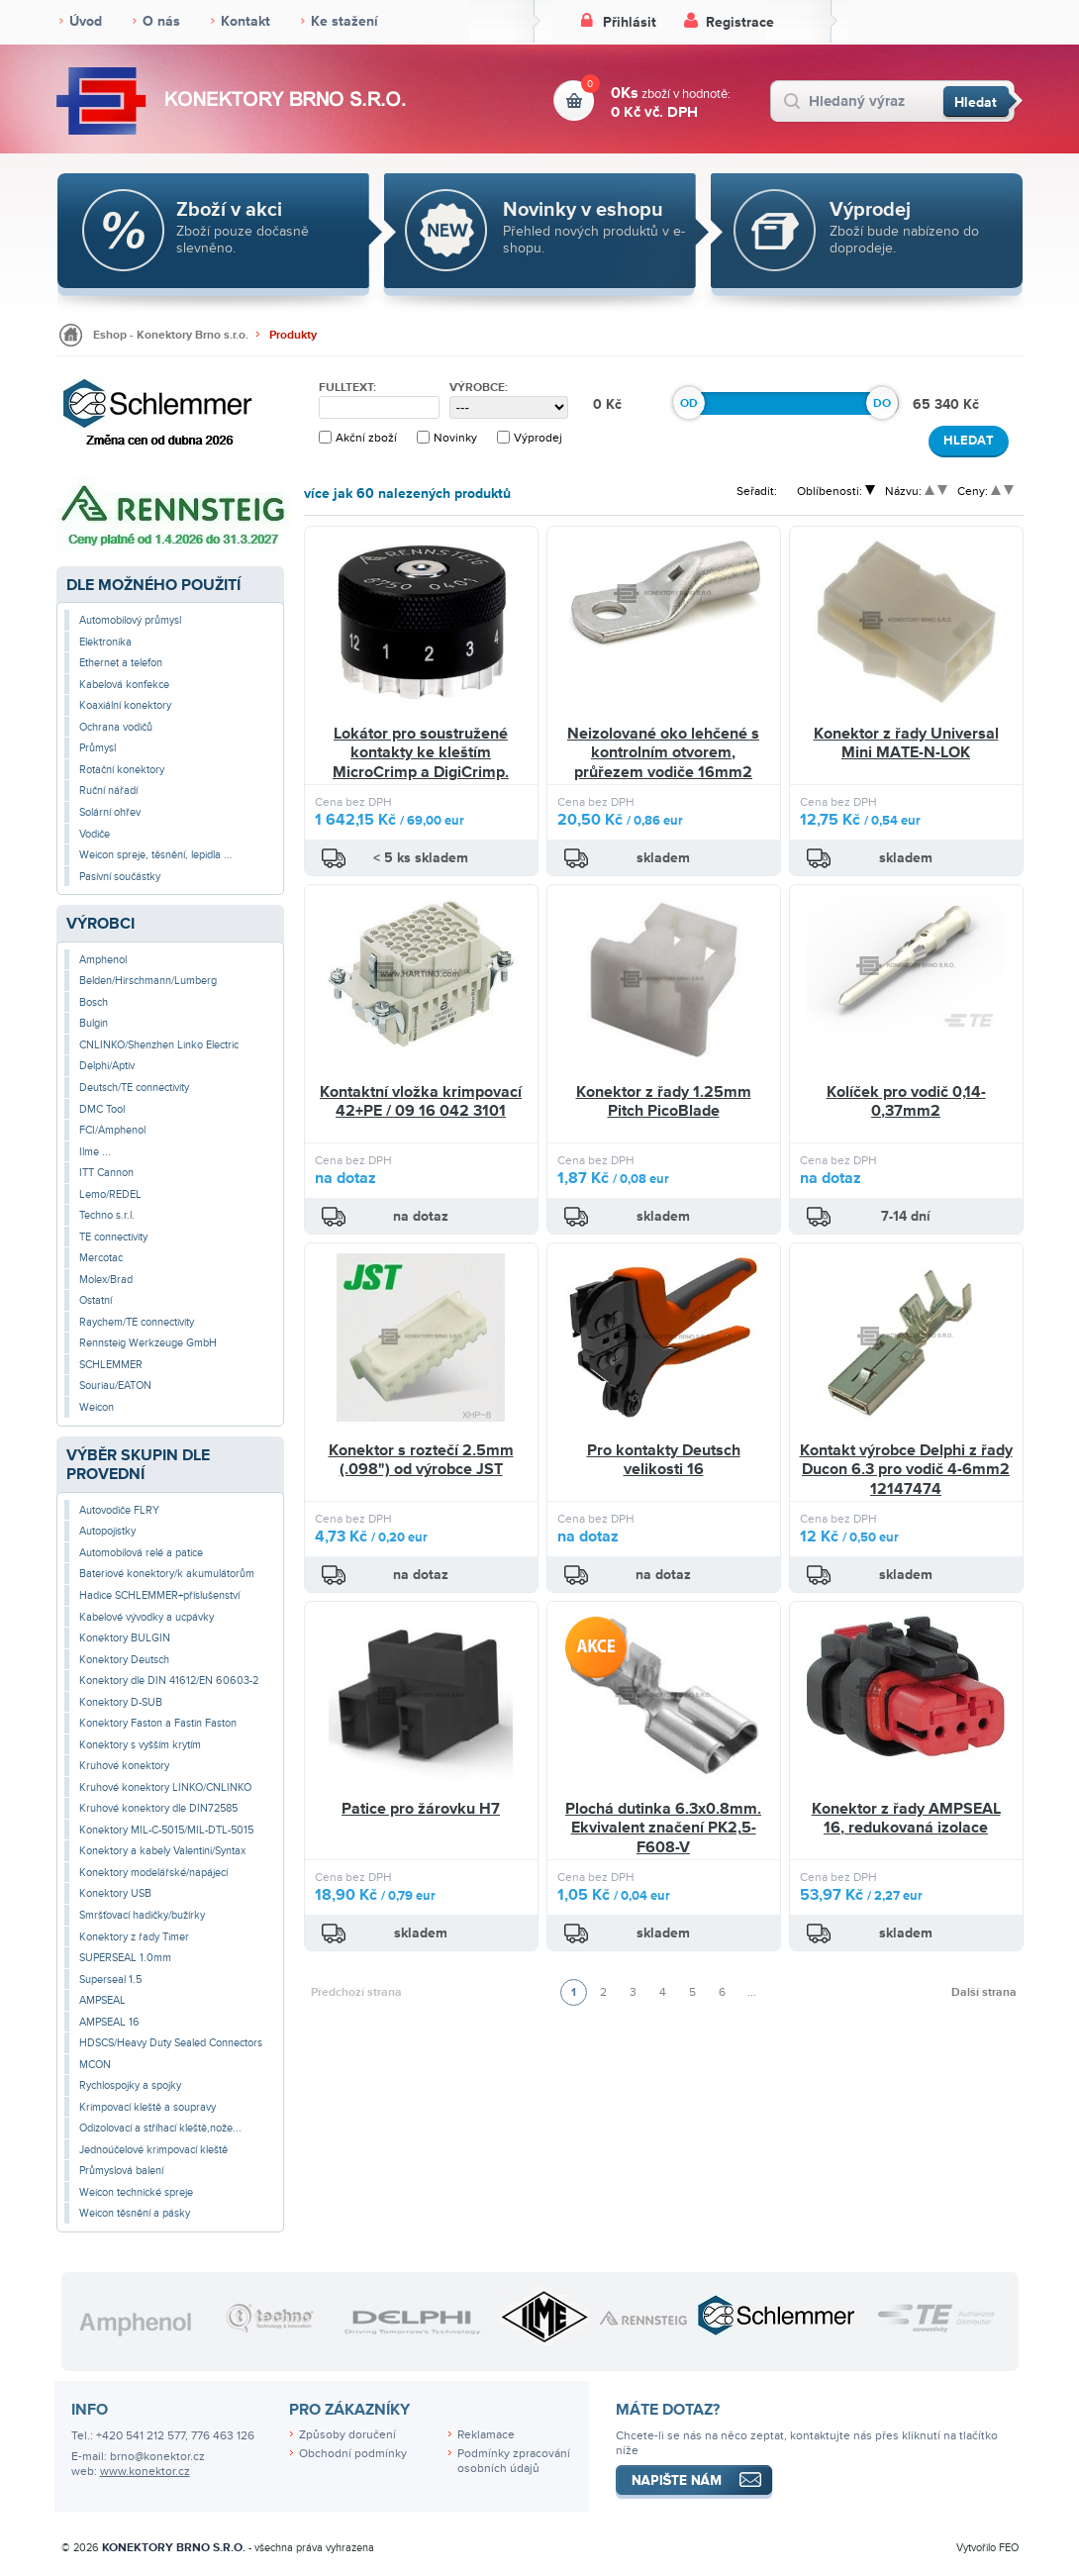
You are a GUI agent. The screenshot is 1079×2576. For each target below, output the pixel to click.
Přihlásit (629, 22)
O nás (161, 21)
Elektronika (105, 642)
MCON (95, 2064)
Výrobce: (478, 388)
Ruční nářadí (108, 790)
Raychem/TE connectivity (136, 1322)
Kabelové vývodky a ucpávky (146, 1617)
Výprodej (538, 438)
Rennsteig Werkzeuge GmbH (148, 1343)
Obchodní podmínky (353, 2453)
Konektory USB (115, 1893)
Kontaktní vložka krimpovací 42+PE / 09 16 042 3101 (421, 1102)
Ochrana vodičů (115, 727)
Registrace (740, 22)
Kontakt (245, 21)
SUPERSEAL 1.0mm (125, 1957)
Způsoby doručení (347, 2434)
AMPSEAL (102, 2000)
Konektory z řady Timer (134, 1937)
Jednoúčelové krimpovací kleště (153, 2149)
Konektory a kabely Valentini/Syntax (162, 1850)
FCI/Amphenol (112, 1130)
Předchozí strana (356, 1992)
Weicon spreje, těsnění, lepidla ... (156, 854)
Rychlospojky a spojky (130, 2085)
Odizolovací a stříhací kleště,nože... (160, 2128)
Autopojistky (107, 1531)
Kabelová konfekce (124, 684)
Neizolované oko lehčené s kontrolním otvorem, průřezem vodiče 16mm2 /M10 (663, 763)
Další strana (984, 1992)
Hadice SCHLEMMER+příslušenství (159, 1595)
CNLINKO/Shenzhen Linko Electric (159, 1045)
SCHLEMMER (111, 1364)
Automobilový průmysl (130, 620)
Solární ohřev (110, 812)
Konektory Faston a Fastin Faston (158, 1723)
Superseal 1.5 (110, 1979)
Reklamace (486, 2434)
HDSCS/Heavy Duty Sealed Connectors (170, 2042)
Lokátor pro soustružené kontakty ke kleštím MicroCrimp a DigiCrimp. (421, 753)
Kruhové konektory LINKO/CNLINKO (165, 1787)
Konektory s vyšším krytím (140, 1744)
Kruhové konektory (124, 1765)
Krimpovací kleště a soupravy (147, 2107)
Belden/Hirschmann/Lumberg (148, 980)
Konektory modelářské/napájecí (153, 1872)
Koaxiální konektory (125, 705)
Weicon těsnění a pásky (134, 2213)
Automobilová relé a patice (141, 1552)
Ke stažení (344, 21)
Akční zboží (366, 438)
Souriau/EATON (115, 1385)
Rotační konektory (121, 769)
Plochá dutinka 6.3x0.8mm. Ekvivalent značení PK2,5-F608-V (663, 1828)
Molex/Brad (106, 1279)
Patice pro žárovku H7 (421, 1809)
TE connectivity (113, 1237)
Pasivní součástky (119, 876)
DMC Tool (102, 1109)
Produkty (293, 335)
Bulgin (93, 1023)
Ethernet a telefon (120, 662)
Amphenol (103, 959)
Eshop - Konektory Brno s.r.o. (170, 335)
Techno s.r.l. (107, 1215)
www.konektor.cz (145, 2471)
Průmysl (97, 748)
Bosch (93, 1002)
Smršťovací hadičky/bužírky (142, 1915)
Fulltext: (347, 388)
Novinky (455, 438)
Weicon (96, 1407)
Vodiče (94, 834)
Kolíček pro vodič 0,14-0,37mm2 (906, 1102)
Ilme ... (95, 1151)
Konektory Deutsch (124, 1659)
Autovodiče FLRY (119, 1510)
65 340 (938, 404)
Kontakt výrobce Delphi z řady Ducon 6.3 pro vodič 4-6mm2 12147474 (906, 1469)
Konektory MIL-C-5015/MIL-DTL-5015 (166, 1830)
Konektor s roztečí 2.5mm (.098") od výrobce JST (421, 1460)
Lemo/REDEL (110, 1194)
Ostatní (95, 1300)
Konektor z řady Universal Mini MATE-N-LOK (906, 743)
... (751, 1992)
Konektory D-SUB (120, 1702)
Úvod (85, 21)
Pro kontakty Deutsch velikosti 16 (663, 1460)
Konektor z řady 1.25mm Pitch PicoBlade (663, 1102)
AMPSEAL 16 (109, 2022)
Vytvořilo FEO (987, 2547)
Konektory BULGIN (124, 1638)
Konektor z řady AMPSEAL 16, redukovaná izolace (906, 1818)
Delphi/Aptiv (107, 1065)
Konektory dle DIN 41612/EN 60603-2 (168, 1680)
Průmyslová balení (121, 2170)
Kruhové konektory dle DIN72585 (158, 1808)
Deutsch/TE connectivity (134, 1087)
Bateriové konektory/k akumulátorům (166, 1573)
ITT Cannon (106, 1172)
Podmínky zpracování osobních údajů (513, 2461)
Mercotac (101, 1257)
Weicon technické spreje (136, 2192)
